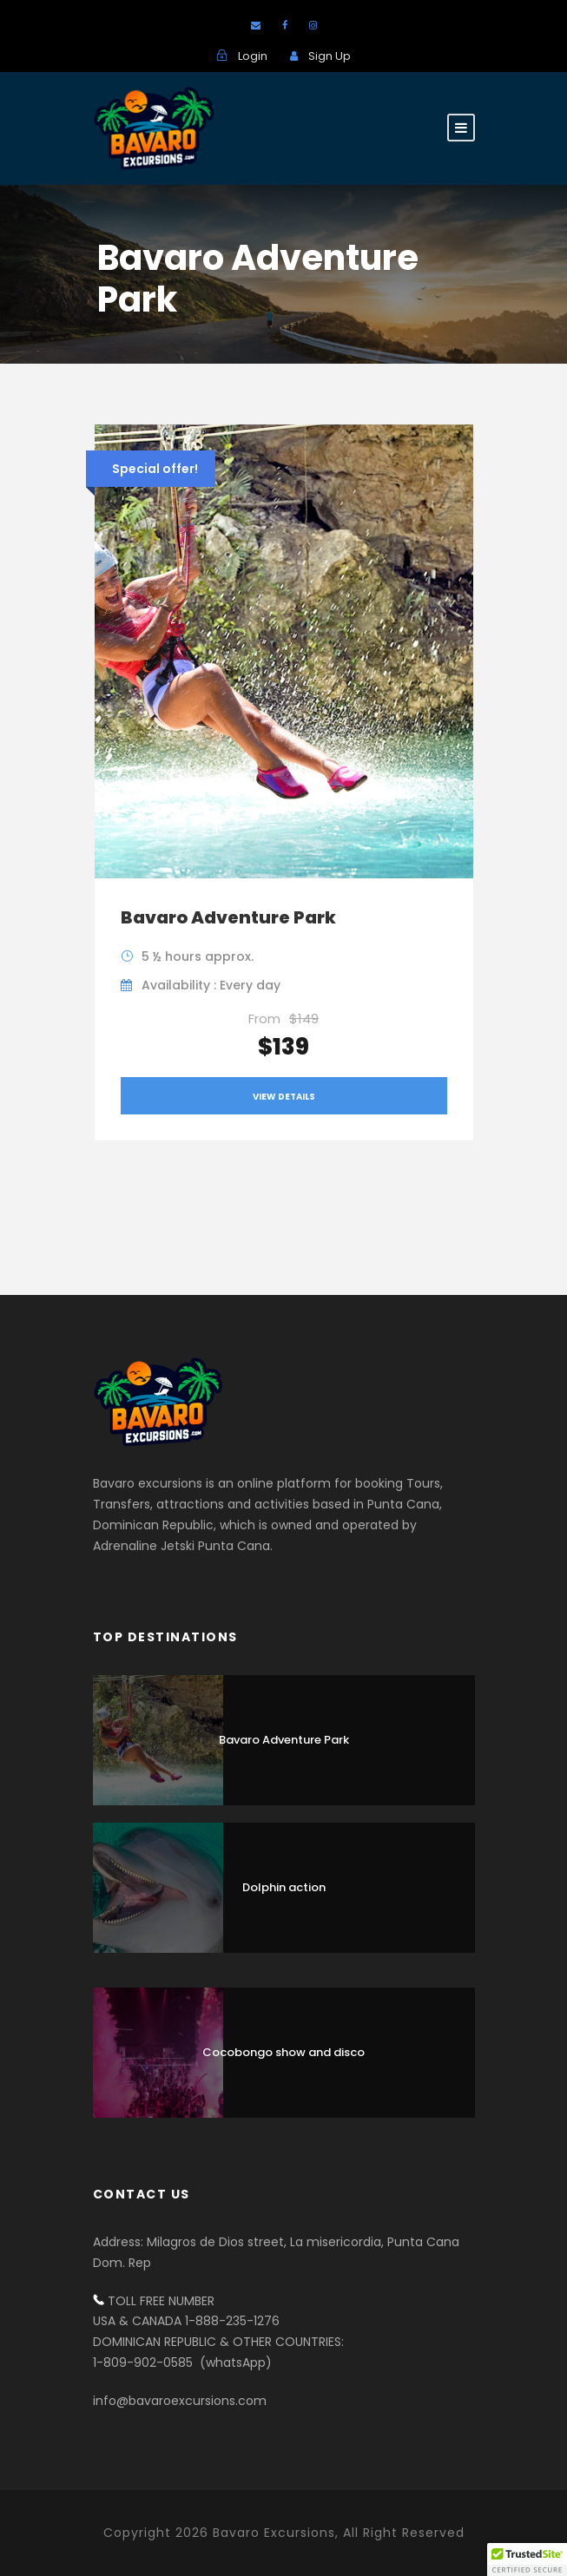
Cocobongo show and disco (283, 2052)
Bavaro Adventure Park (228, 917)
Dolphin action (284, 1887)
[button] (527, 2559)
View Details (284, 1096)
